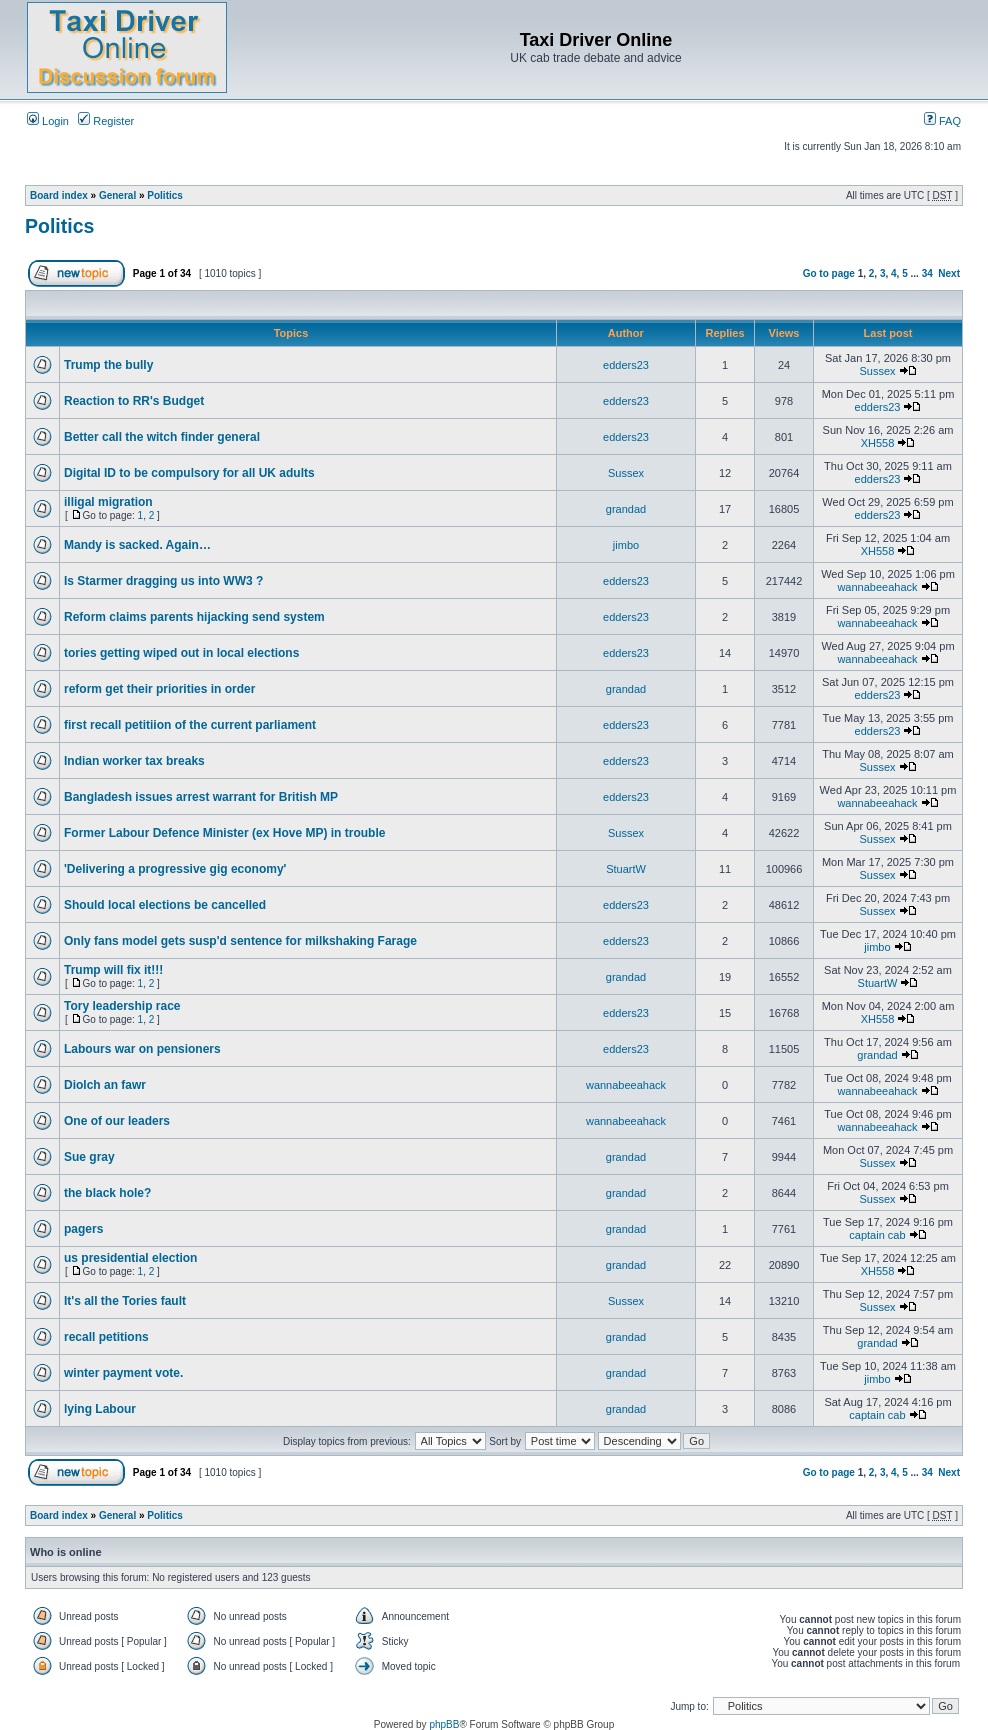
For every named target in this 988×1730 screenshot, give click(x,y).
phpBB (444, 1724)
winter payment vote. (123, 1373)
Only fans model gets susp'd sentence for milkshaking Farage (240, 941)
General (117, 195)
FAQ (942, 121)
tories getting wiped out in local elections (181, 653)
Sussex (877, 371)
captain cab (877, 1235)
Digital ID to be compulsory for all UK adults (189, 473)
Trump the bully (108, 365)
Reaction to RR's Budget (134, 401)
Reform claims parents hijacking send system (194, 617)
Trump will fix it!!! (113, 970)
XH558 (878, 443)
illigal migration (108, 502)
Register (106, 121)
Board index (59, 195)
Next (949, 273)
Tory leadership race (122, 1006)
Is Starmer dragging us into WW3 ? (163, 581)
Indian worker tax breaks (134, 761)
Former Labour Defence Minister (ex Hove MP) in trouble (224, 833)
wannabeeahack (877, 587)
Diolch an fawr (105, 1085)
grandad (626, 509)
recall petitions (106, 1337)
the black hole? (107, 1193)
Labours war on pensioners (142, 1049)
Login (48, 121)
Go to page (829, 273)
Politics (165, 195)
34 (927, 273)
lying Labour (100, 1409)
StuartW (626, 869)
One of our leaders (117, 1121)
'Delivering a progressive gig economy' (175, 869)
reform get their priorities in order (159, 689)
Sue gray (89, 1157)
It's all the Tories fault (125, 1301)
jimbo (626, 545)
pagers (83, 1229)
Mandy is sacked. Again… (137, 545)
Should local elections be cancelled (165, 905)
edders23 (626, 365)
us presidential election (130, 1258)
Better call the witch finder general (162, 437)
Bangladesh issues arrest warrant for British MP (201, 797)
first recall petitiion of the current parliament (190, 725)
